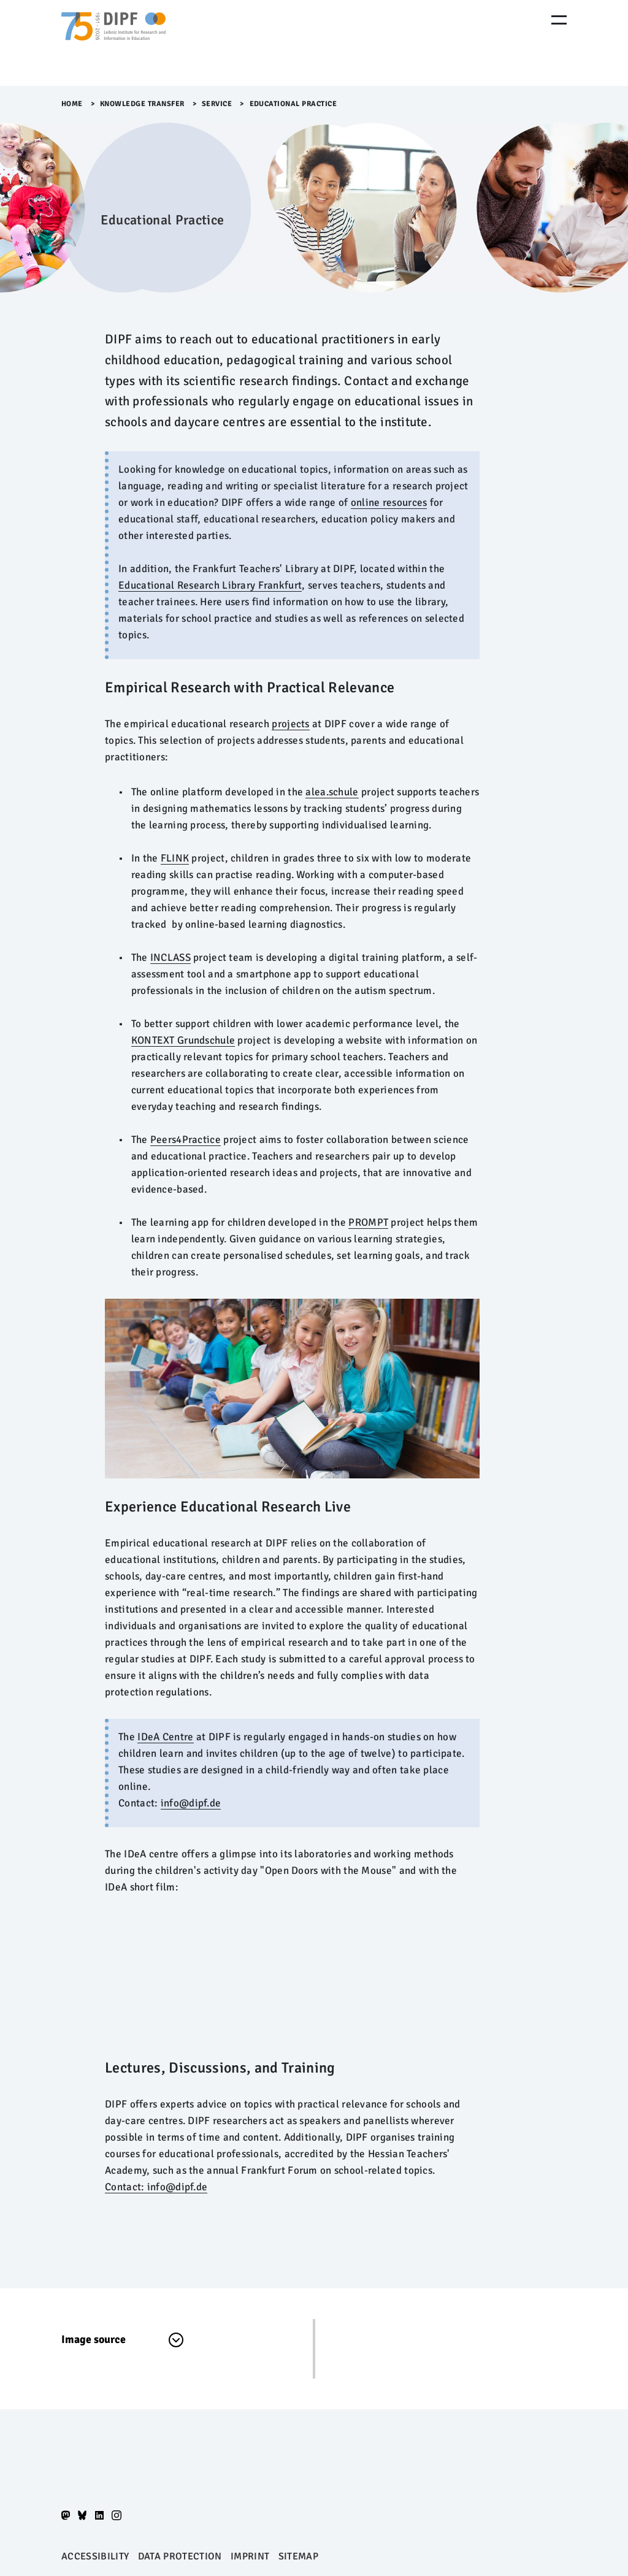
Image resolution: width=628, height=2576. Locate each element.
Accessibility (95, 2556)
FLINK (175, 858)
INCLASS (170, 957)
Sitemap (298, 2556)
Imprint (250, 2556)
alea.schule (331, 791)
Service (217, 104)
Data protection (180, 2556)
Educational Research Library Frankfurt (210, 585)
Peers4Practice (185, 1139)
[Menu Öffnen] (559, 20)
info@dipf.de (191, 1803)
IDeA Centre (165, 1736)
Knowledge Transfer (142, 104)
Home (72, 104)
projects (290, 723)
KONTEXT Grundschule (183, 1040)
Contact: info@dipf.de (156, 2186)
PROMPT (368, 1222)
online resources (389, 502)
